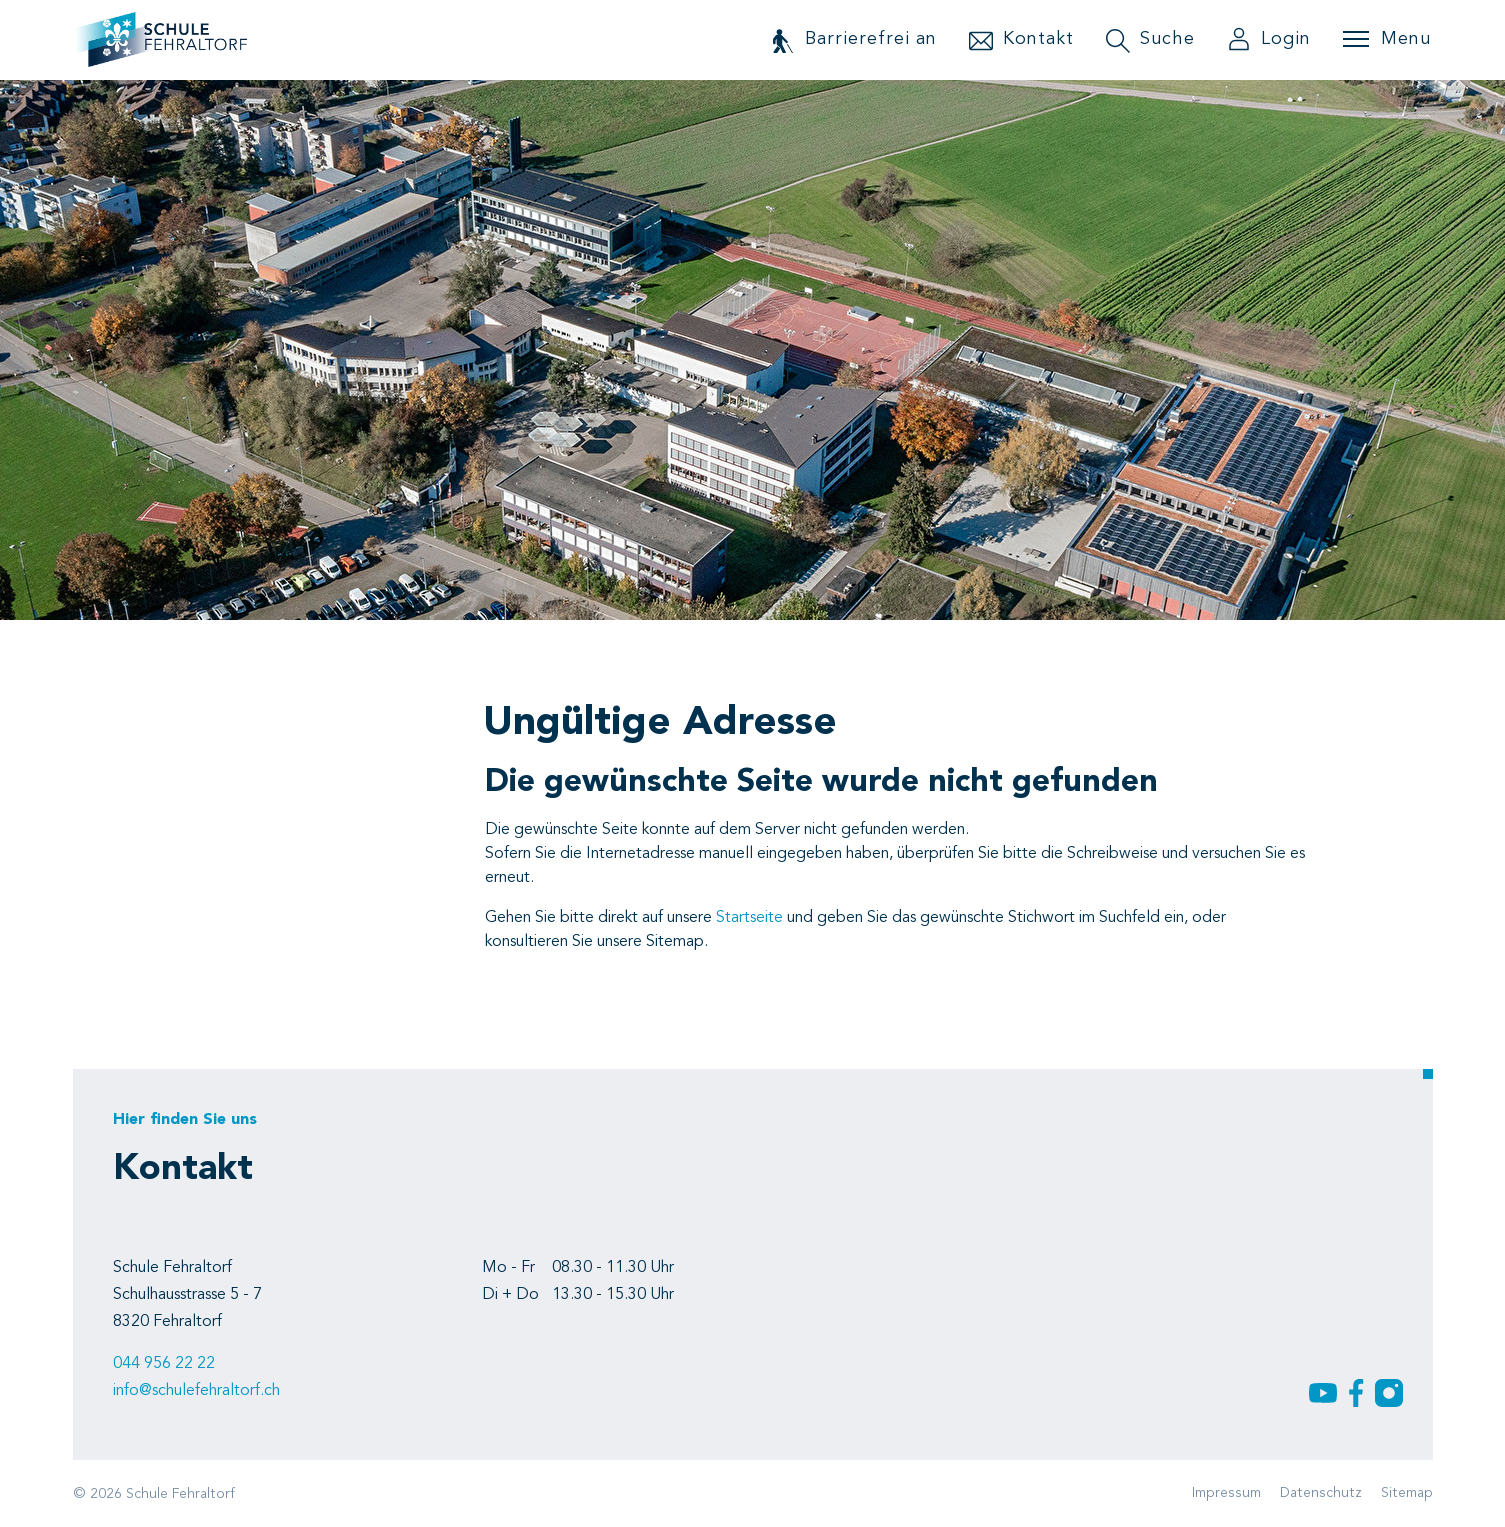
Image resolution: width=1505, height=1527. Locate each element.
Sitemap (1407, 1493)
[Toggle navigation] (1387, 39)
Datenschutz (1321, 1493)
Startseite (749, 918)
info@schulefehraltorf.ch (196, 1391)
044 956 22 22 (164, 1364)
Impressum (1226, 1493)
